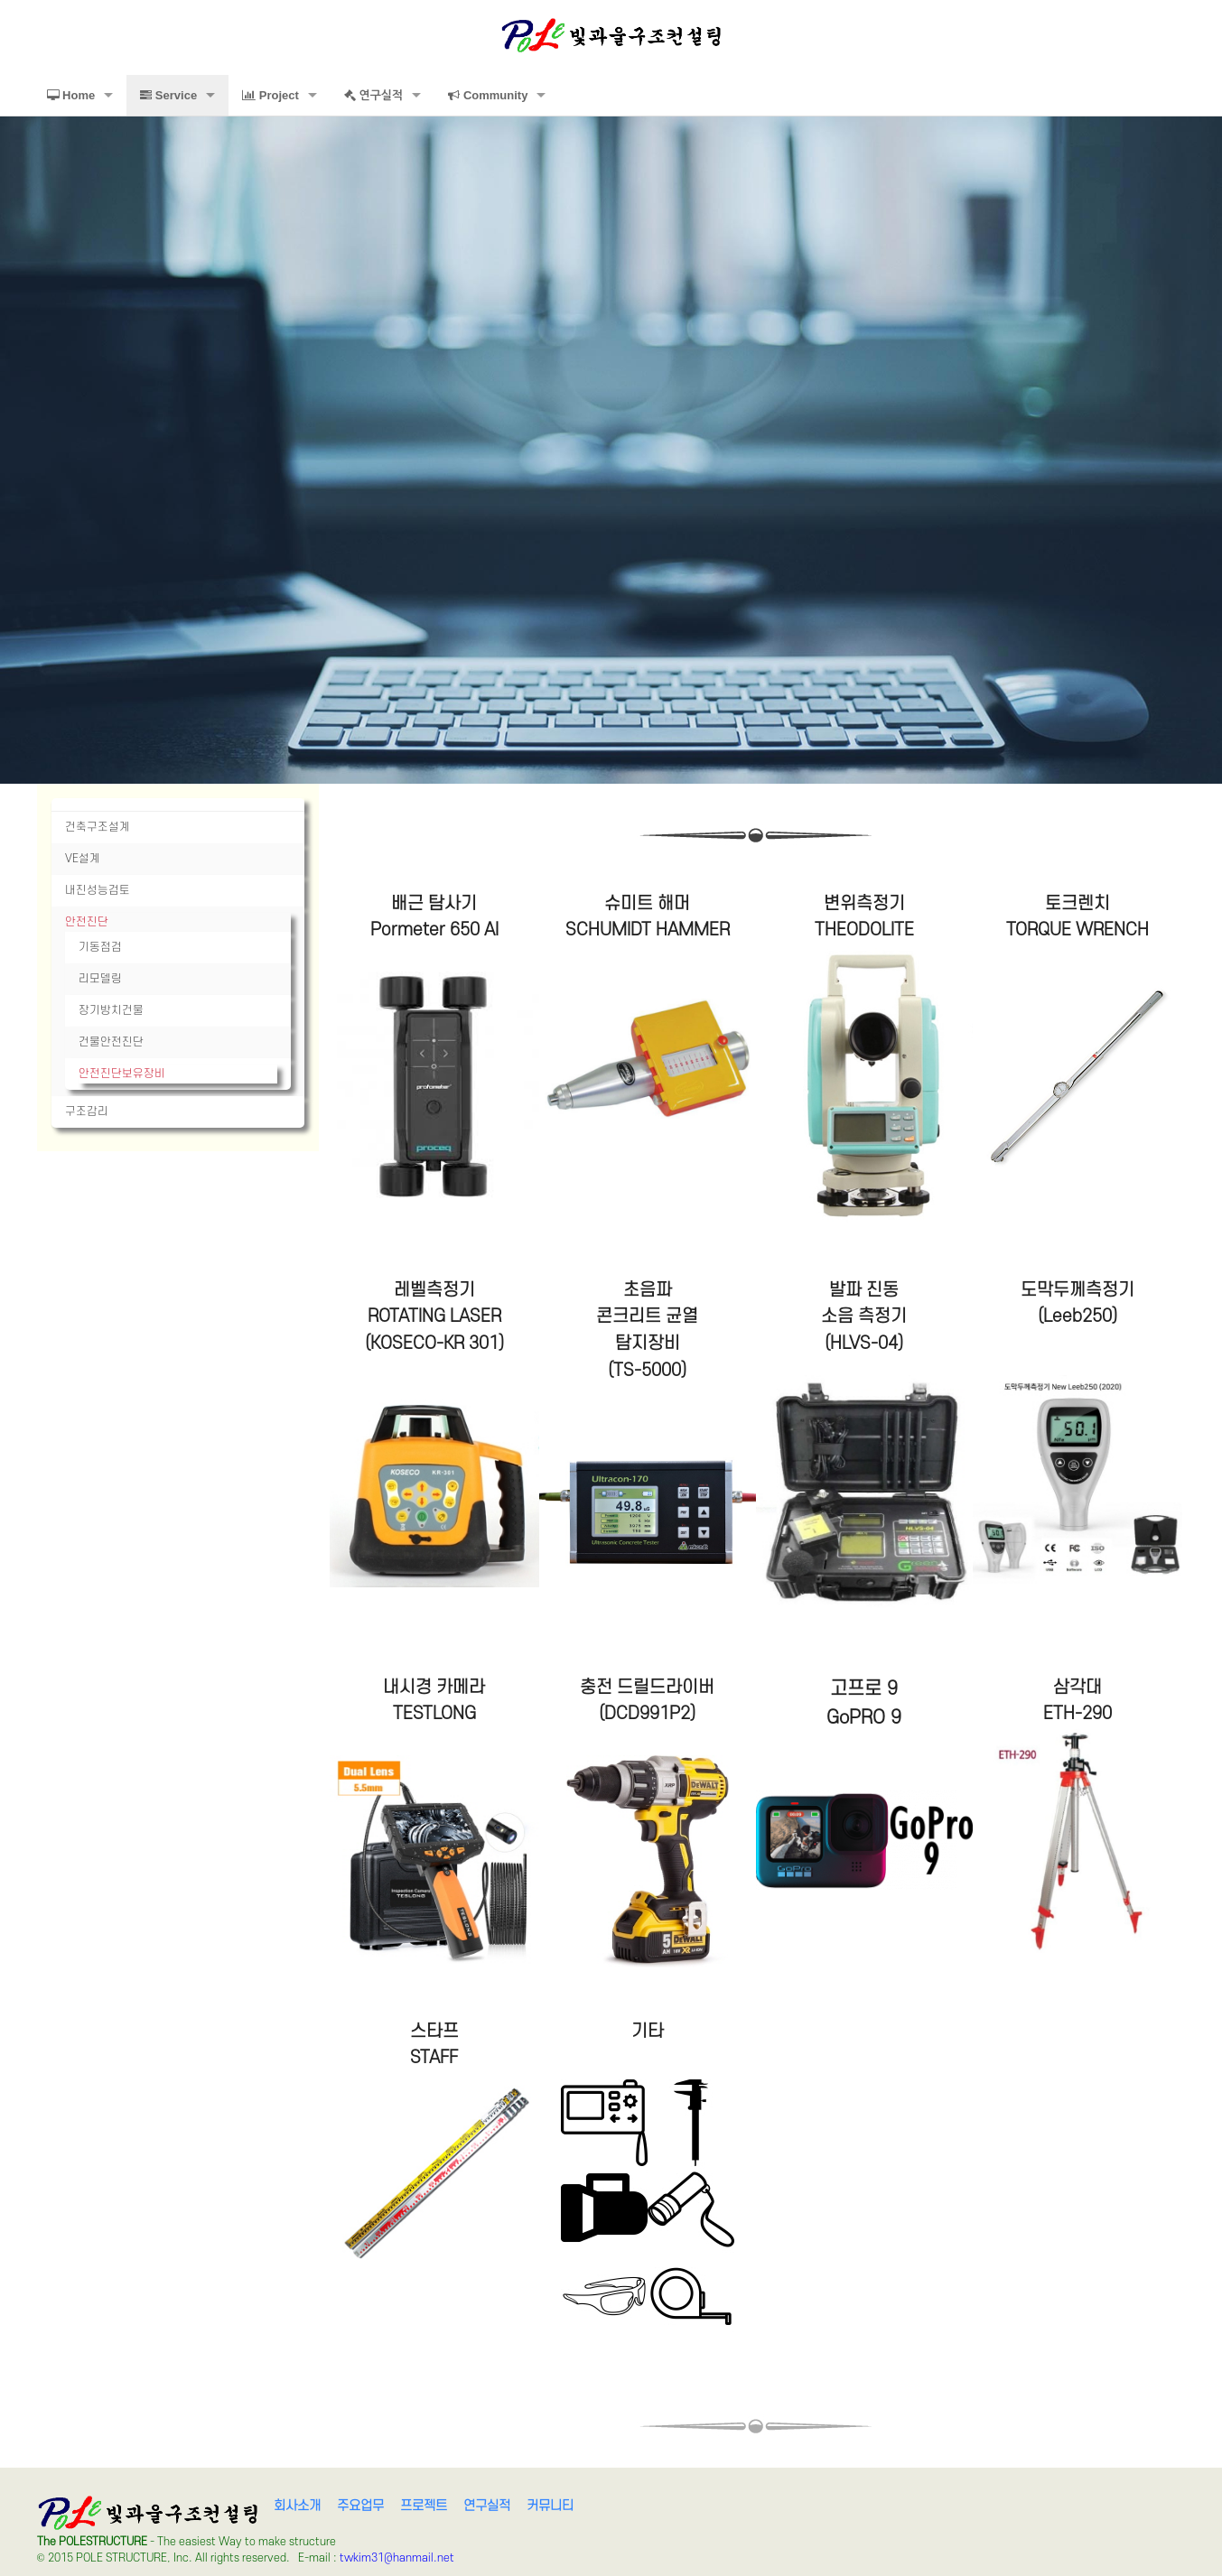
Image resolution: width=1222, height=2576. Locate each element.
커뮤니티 (550, 2506)
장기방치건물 (111, 1010)
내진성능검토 (97, 890)
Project (270, 95)
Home (71, 95)
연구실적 (374, 95)
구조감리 (86, 1111)
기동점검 (100, 947)
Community (487, 95)
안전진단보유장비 (122, 1073)
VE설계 (82, 858)
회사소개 (297, 2506)
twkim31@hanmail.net (397, 2558)
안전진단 (86, 922)
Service (168, 95)
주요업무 (360, 2506)
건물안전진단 (111, 1042)
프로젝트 (423, 2506)
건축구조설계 (97, 827)
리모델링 (100, 978)
